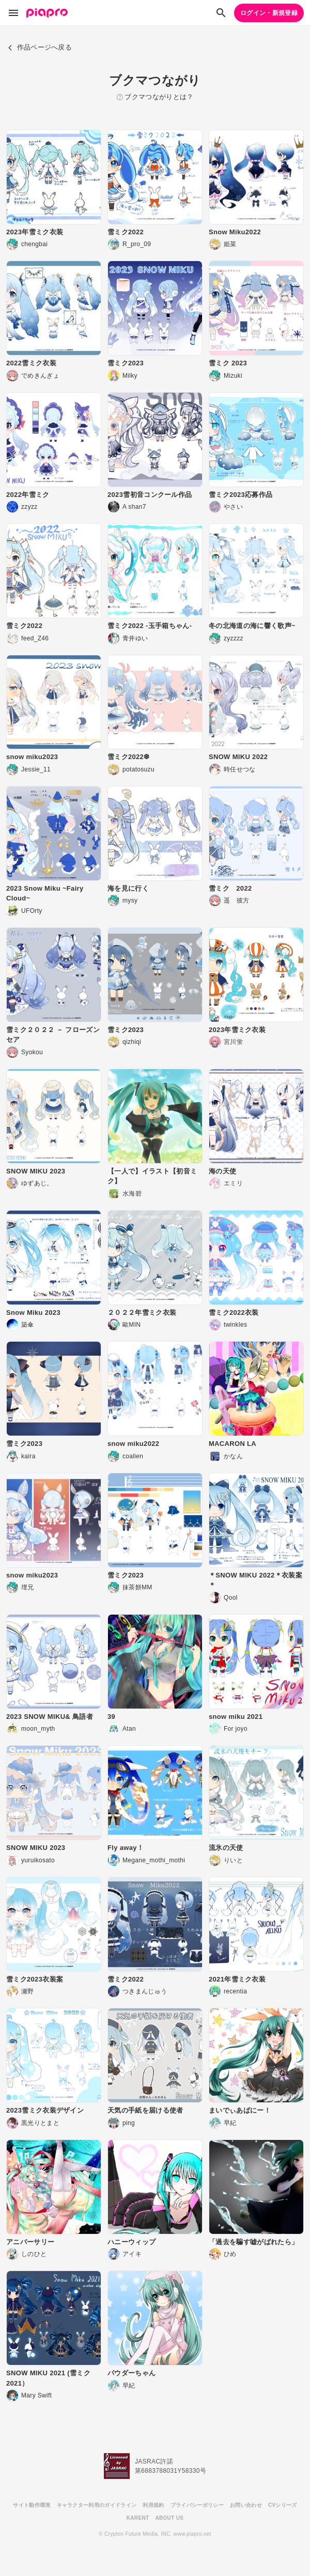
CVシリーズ (282, 2505)
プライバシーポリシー (197, 2505)
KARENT (138, 2518)
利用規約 (153, 2505)
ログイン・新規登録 (269, 13)
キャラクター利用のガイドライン (97, 2505)
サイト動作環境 (31, 2505)
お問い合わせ (246, 2505)
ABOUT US (169, 2518)
